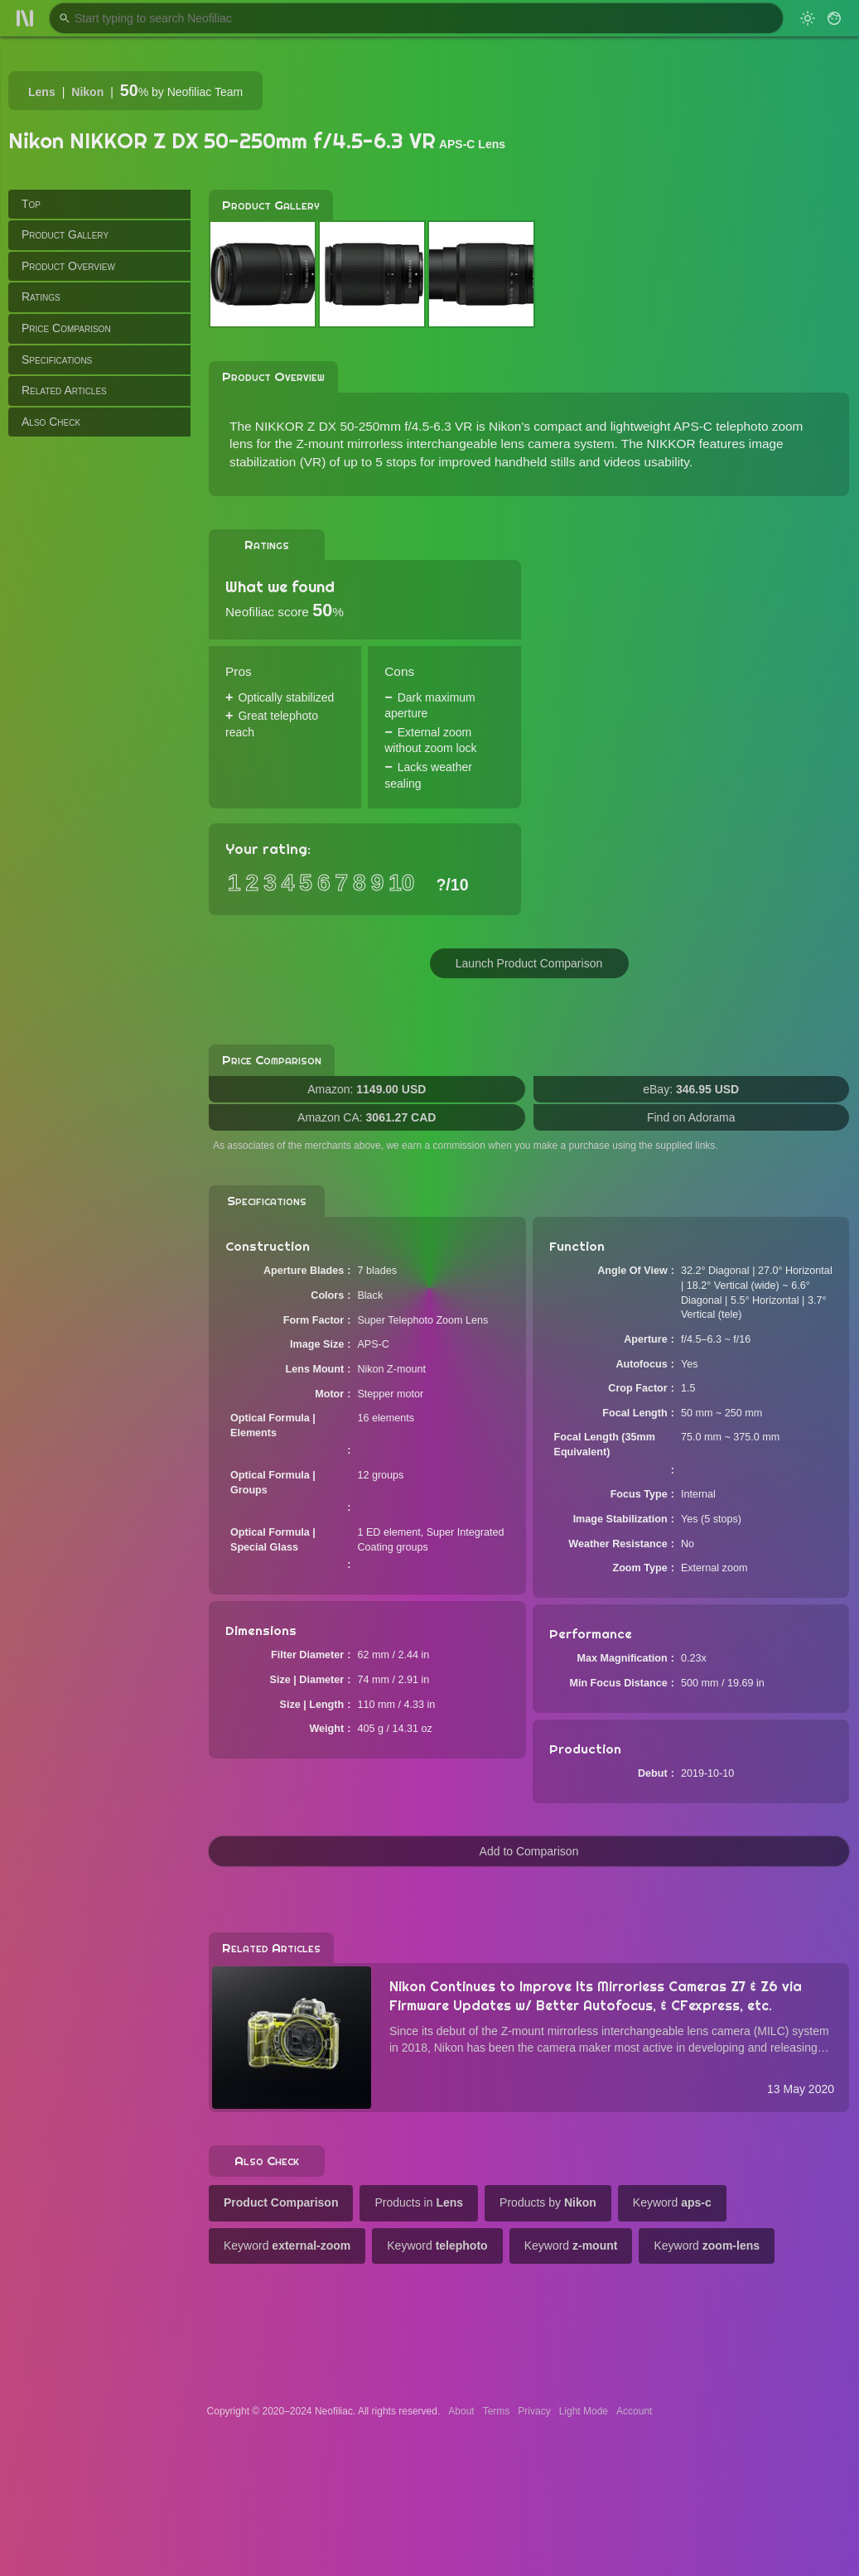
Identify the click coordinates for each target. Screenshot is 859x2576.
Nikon (87, 92)
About (461, 2411)
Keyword (672, 2202)
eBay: (691, 1089)
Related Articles (64, 390)
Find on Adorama (691, 1117)
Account (634, 2411)
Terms (496, 2411)
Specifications (57, 359)
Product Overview (68, 266)
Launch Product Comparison (529, 963)
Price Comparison (66, 328)
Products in (418, 2202)
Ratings (41, 296)
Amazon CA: (366, 1117)
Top (31, 203)
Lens (41, 92)
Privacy (534, 2411)
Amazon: (366, 1089)
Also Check (51, 421)
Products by (547, 2202)
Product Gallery (65, 234)
